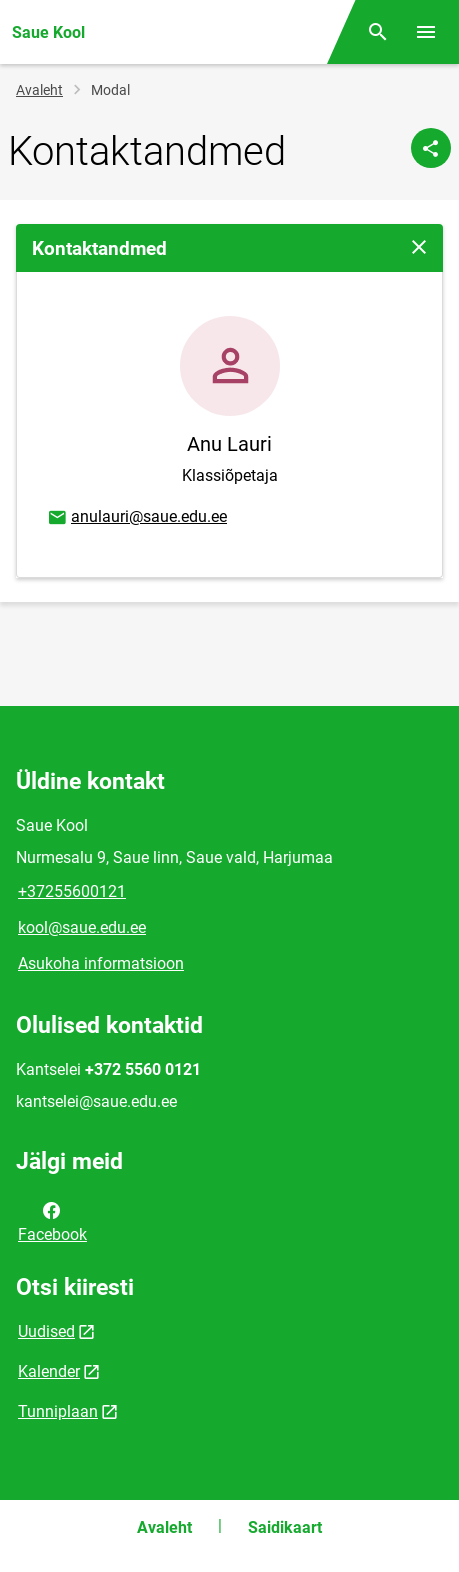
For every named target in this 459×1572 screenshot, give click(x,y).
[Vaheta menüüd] (426, 32)
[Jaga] (431, 148)
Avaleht (39, 90)
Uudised (46, 1331)
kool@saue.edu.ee (82, 927)
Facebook (52, 1221)
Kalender (49, 1371)
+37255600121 (72, 891)
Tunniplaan (58, 1411)
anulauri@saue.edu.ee (136, 518)
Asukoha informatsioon (101, 963)
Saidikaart (285, 1527)
